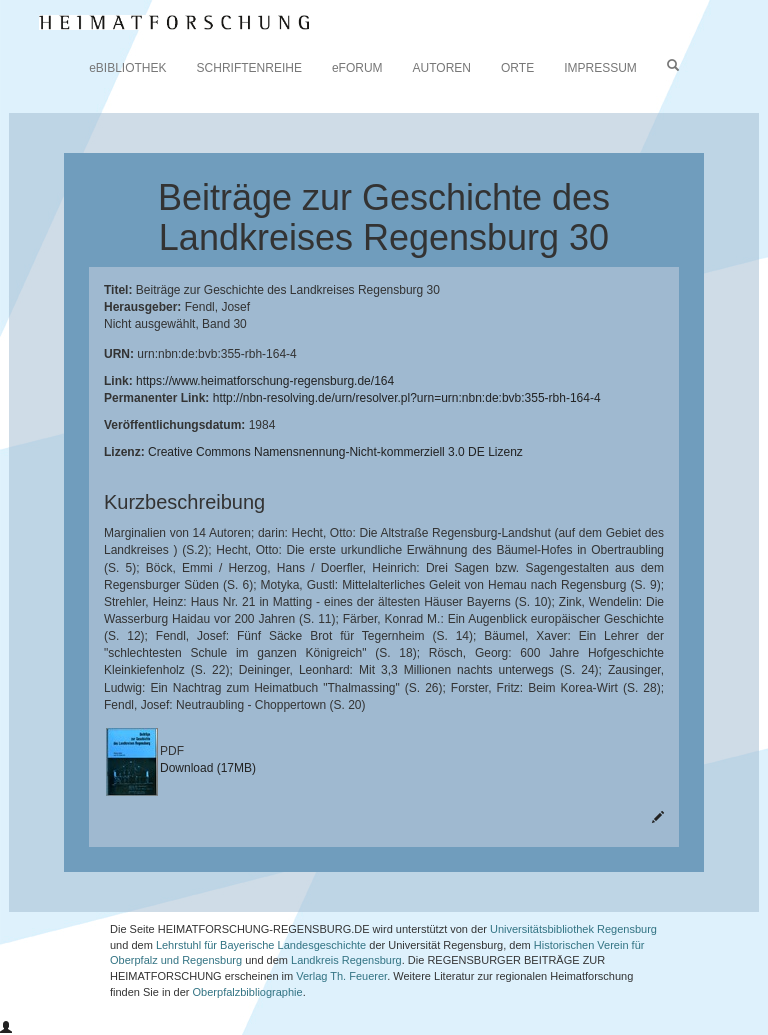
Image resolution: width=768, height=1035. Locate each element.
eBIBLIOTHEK (127, 68)
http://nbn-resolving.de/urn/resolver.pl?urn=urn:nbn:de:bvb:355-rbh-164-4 (407, 398)
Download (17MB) (208, 768)
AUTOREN (442, 68)
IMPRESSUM (600, 68)
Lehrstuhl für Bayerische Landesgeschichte (261, 945)
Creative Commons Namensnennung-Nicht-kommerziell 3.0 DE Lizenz (335, 452)
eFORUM (357, 68)
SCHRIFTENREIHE (249, 68)
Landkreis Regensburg (346, 960)
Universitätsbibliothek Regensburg (573, 929)
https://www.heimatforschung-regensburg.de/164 (265, 381)
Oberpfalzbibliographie (248, 992)
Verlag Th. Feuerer (341, 976)
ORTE (517, 68)
